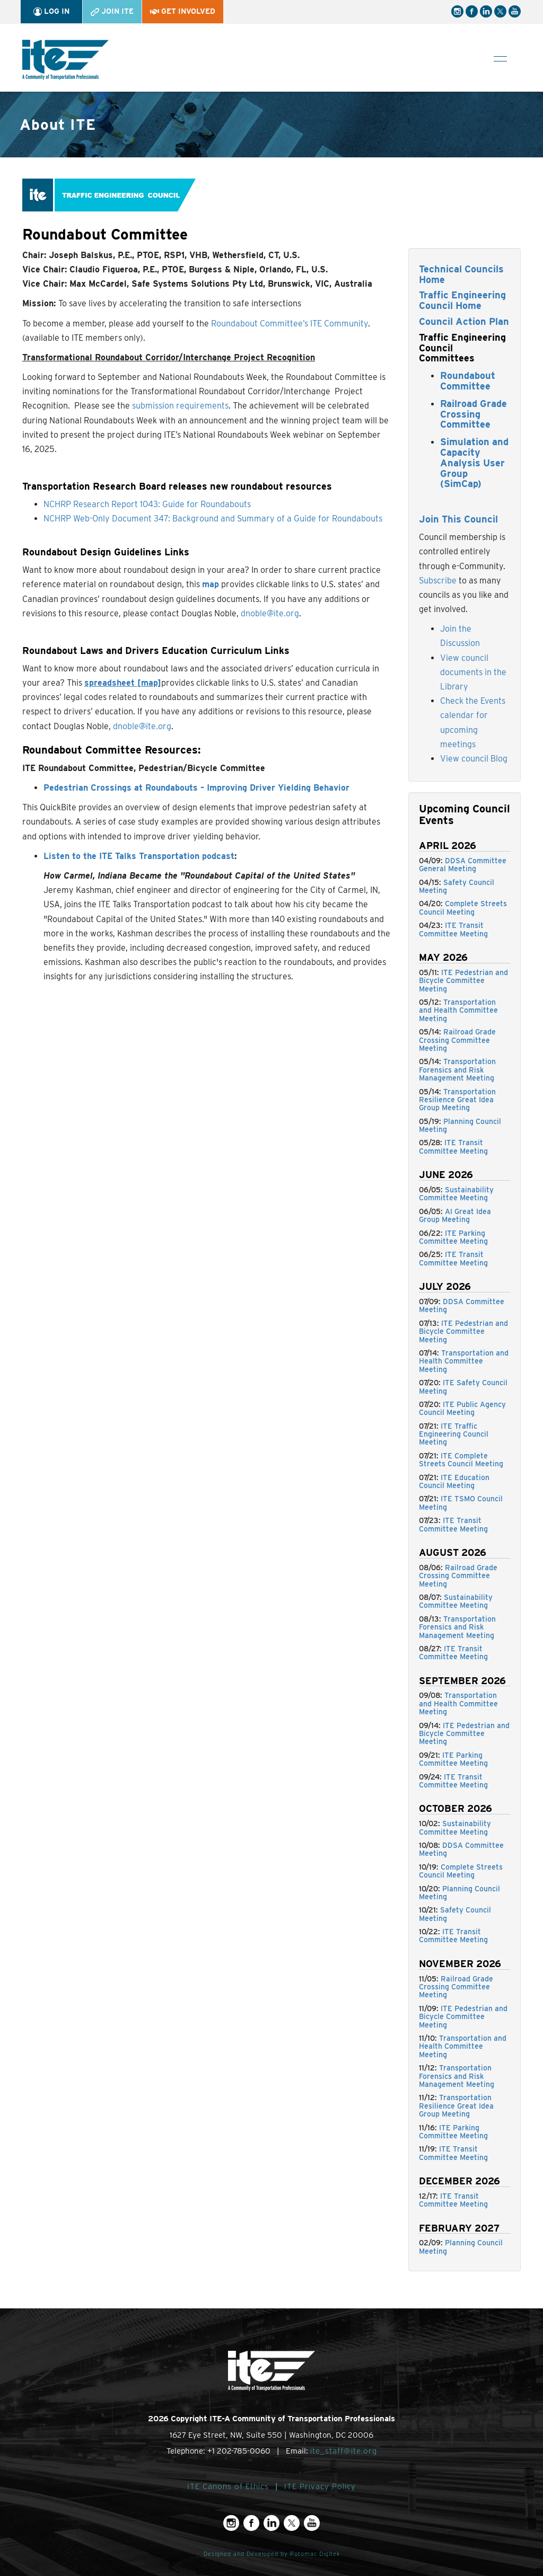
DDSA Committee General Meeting (462, 864)
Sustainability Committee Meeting (456, 1193)
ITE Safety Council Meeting (463, 1386)
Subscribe (438, 581)
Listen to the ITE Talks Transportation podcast (138, 856)
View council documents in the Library (473, 672)
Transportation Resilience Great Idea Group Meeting (457, 1099)
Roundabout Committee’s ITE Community (289, 323)
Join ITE (112, 11)
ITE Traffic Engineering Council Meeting (453, 1434)
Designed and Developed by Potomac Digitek (272, 2554)
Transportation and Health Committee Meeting (458, 1010)
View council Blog (473, 759)
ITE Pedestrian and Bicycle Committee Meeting (463, 980)
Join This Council (458, 519)
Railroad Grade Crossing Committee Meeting (457, 1040)
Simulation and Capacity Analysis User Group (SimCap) (474, 462)
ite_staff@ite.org (343, 2451)
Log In (51, 11)
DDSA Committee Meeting (461, 1305)
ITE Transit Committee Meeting (453, 929)
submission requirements (180, 406)
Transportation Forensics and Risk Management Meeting (457, 1069)
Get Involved (182, 11)
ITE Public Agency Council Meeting (462, 1408)
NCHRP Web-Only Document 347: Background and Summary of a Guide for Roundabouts (212, 519)
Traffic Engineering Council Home (462, 300)
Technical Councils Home (461, 274)
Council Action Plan (464, 321)
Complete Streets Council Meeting (463, 907)
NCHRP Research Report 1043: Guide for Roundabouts (147, 504)
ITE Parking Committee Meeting (453, 1237)
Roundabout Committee (467, 381)
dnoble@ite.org (270, 613)
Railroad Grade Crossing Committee (473, 414)
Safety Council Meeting (456, 886)
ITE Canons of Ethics (228, 2486)
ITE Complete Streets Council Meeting (461, 1459)
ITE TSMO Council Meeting (461, 1502)
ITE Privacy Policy (320, 2486)
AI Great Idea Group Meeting (455, 1215)
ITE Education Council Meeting (454, 1481)
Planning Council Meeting (460, 1125)
